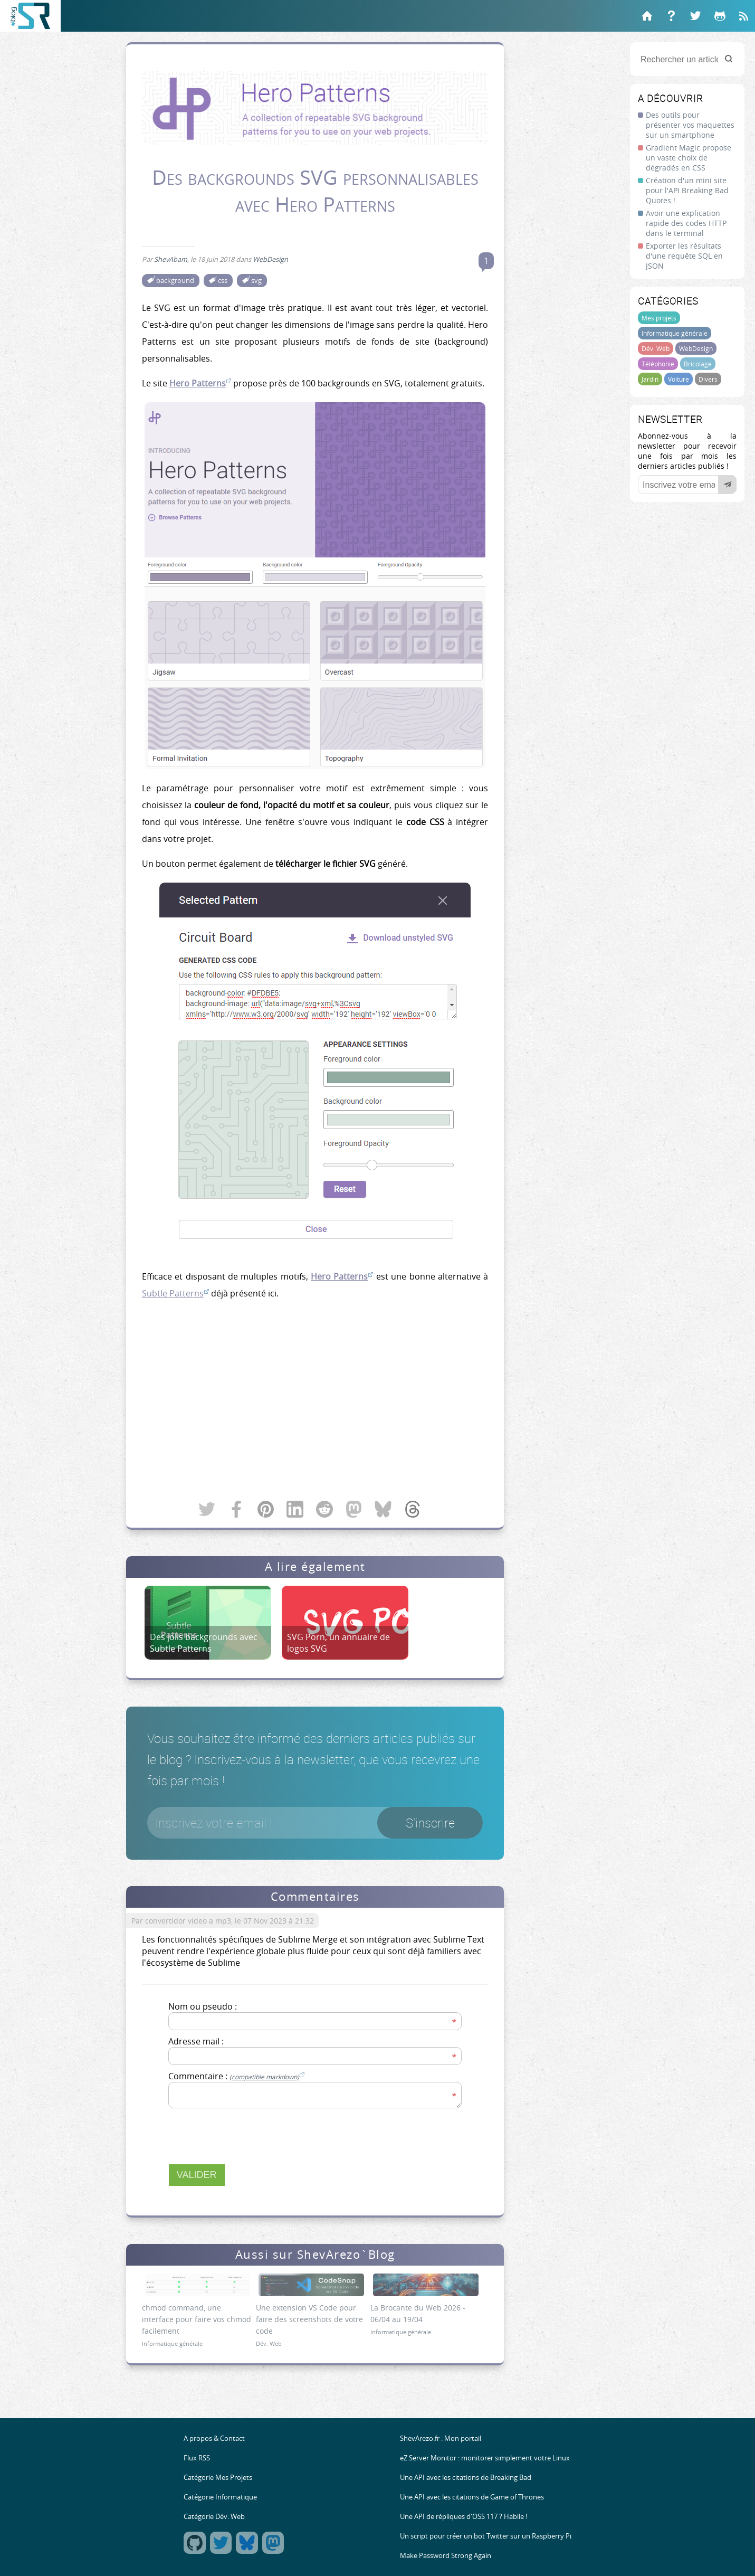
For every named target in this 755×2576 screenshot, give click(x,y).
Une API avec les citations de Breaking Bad (465, 2477)
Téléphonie (658, 363)
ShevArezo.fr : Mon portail (440, 2438)
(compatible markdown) (264, 2076)
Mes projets (659, 318)
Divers (708, 379)
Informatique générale (675, 333)
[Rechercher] (729, 59)
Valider (197, 2175)
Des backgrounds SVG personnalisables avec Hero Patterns (315, 190)
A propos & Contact (214, 2438)
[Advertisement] (315, 1401)
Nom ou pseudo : (202, 2006)
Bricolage (698, 363)
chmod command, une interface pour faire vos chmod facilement (196, 2319)
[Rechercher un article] (687, 59)
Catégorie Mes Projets (218, 2477)
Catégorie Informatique (220, 2497)
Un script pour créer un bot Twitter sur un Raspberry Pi (485, 2536)
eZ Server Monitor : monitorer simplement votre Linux (485, 2458)
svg (256, 280)
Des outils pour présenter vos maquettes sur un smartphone (690, 125)
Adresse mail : (196, 2041)
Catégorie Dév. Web (214, 2516)
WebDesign (696, 348)
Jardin (650, 379)
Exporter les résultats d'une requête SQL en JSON (684, 256)
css (222, 280)
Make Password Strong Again (445, 2555)
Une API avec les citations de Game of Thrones (472, 2497)
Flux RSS (197, 2458)
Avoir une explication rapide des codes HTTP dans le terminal (686, 223)
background (175, 280)
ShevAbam (170, 259)
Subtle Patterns (173, 1293)
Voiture (678, 379)
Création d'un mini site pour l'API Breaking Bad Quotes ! (687, 190)
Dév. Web (656, 348)
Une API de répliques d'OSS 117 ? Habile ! (463, 2516)
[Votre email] (687, 484)
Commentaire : (236, 2076)
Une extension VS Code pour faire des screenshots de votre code (309, 2319)
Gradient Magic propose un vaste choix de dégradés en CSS (688, 158)
